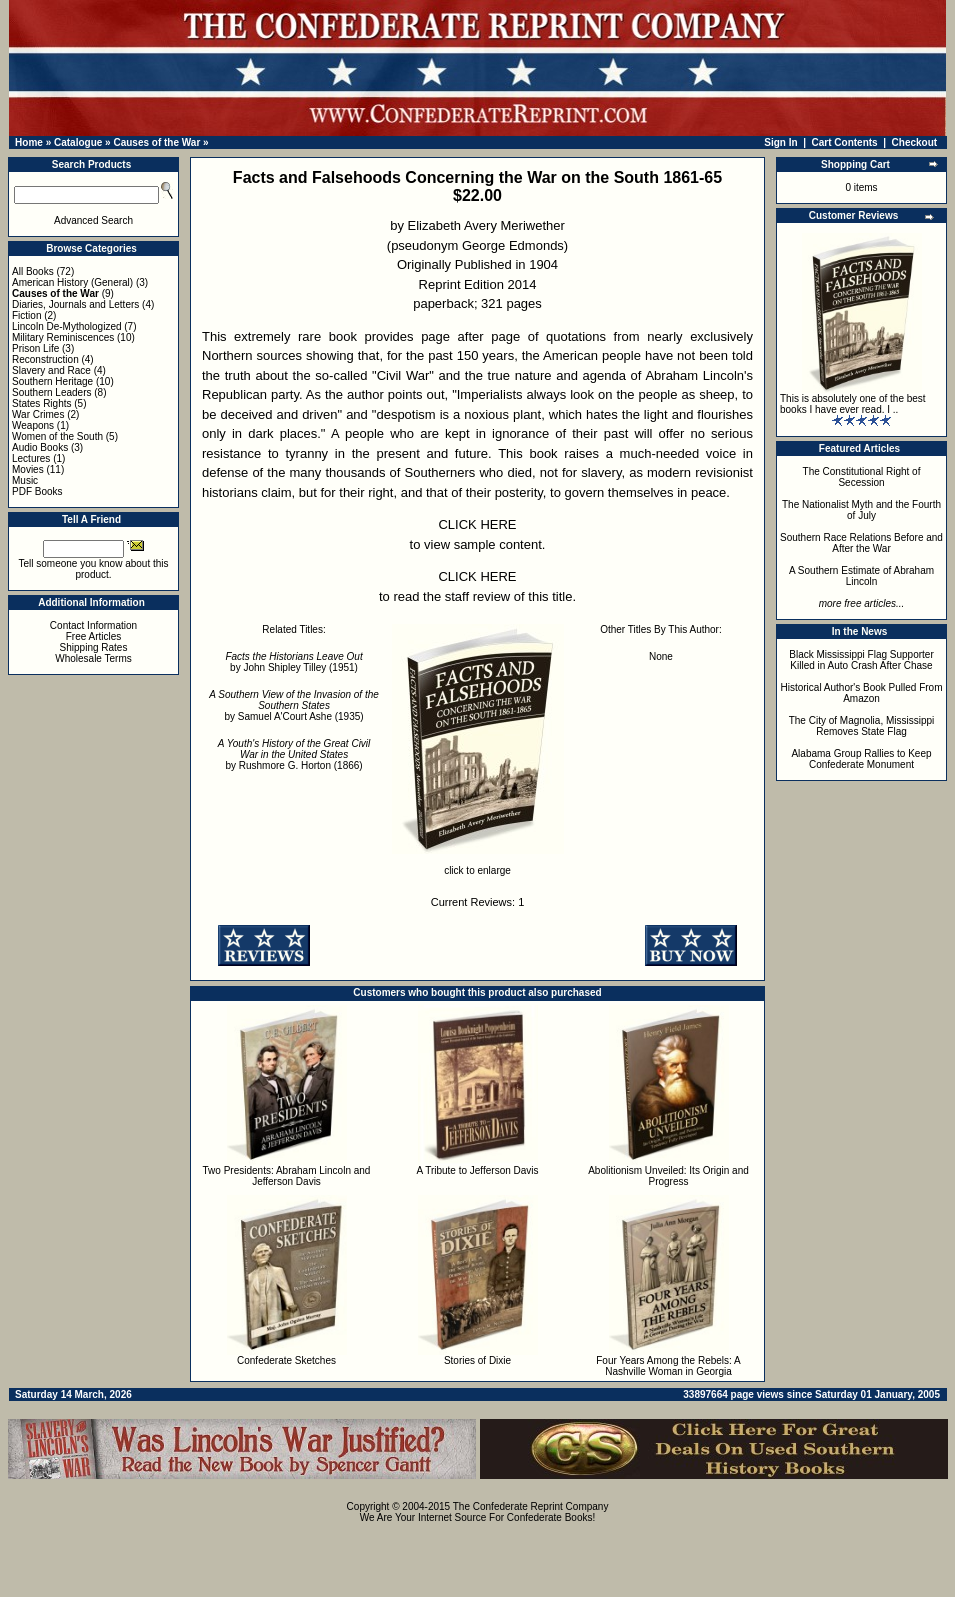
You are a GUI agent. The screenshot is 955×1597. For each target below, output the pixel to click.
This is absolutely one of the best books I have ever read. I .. (853, 404)
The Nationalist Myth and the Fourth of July (861, 510)
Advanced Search (93, 220)
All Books (33, 271)
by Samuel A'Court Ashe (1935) (294, 705)
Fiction (26, 315)
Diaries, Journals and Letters (75, 304)
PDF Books (37, 491)
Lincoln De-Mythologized (67, 326)
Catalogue (78, 142)
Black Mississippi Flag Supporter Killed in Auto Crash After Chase (861, 660)
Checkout (915, 142)
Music (25, 480)
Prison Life (35, 348)
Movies (28, 469)
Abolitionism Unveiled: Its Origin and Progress (668, 1176)
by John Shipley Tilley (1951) (293, 662)
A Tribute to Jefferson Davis (477, 1170)
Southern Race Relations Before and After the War (861, 543)
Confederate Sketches (286, 1360)
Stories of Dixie (477, 1360)
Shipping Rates (94, 647)
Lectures (31, 458)
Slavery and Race (51, 370)
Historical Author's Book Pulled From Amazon (862, 693)
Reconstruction (45, 359)
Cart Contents (845, 142)
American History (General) (72, 282)
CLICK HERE (477, 524)
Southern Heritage (52, 381)
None (661, 656)
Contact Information (93, 625)
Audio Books (40, 447)
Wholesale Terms (93, 658)
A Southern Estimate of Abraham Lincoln (861, 576)
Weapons (33, 425)
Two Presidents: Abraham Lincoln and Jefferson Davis (287, 1176)
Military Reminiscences (63, 337)
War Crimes (38, 414)
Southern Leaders (52, 392)
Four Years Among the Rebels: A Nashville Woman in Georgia (668, 1366)
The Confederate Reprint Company (531, 1506)
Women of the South (57, 436)
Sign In (780, 142)
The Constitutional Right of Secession (862, 477)
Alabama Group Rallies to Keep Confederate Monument (861, 759)
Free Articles (94, 636)
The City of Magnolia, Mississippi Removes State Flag (862, 726)
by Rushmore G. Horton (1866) (294, 754)
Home (29, 142)
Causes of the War (156, 142)
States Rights (41, 403)
